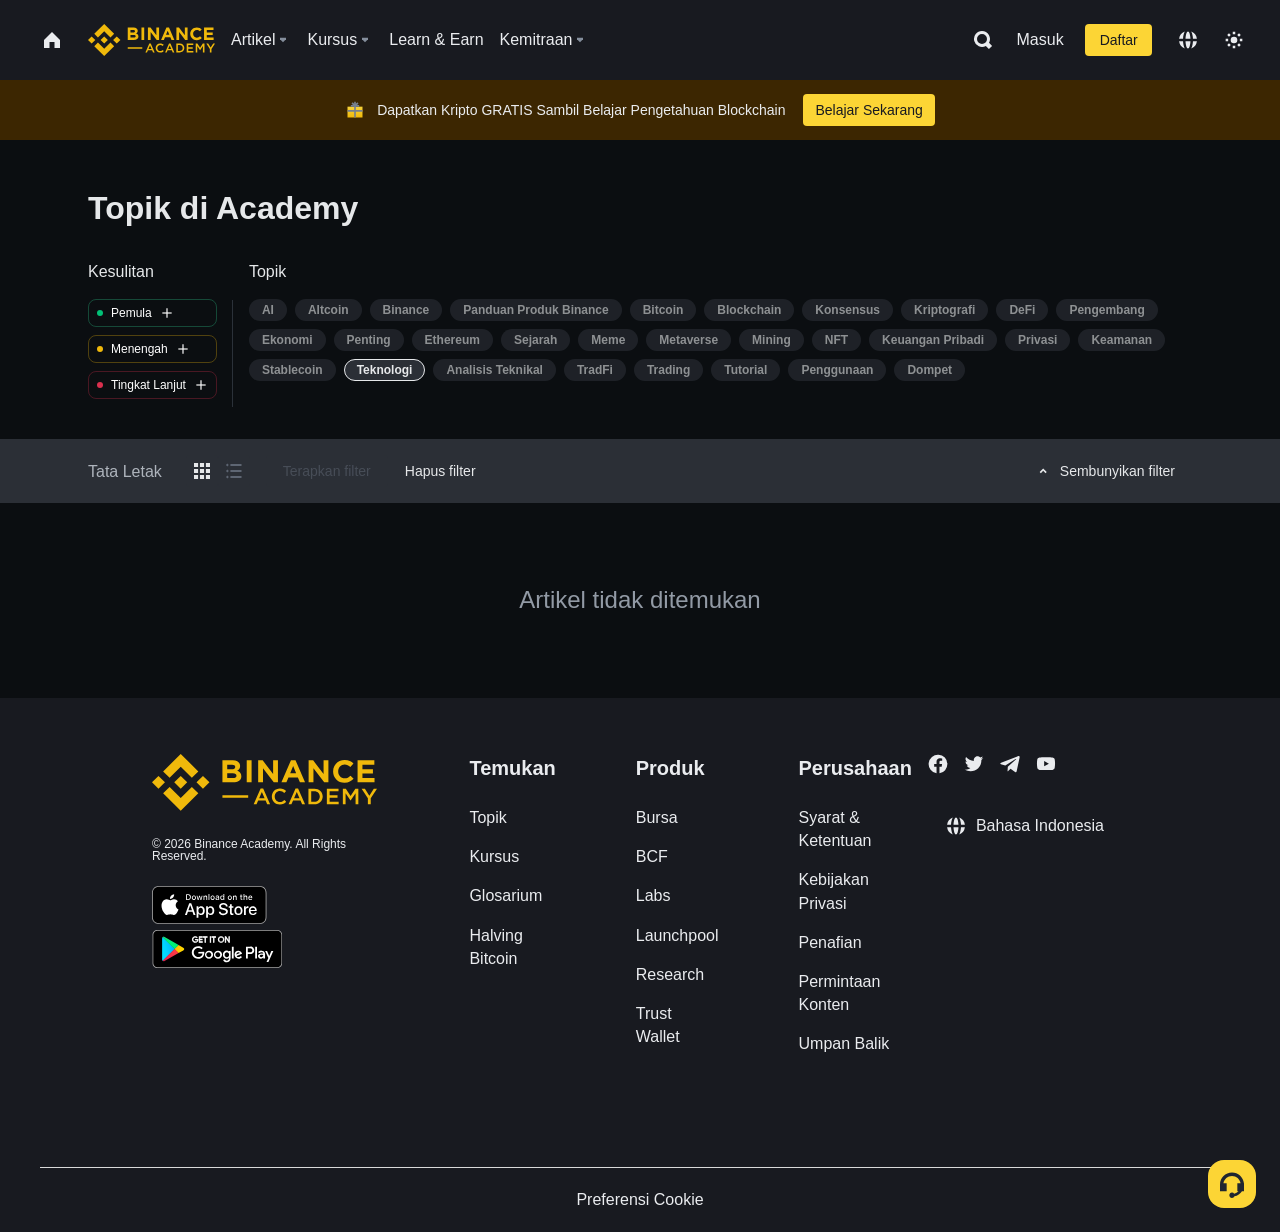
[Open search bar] (977, 40)
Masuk (1040, 39)
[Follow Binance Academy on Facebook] (938, 764)
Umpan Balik (844, 1043)
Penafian (830, 942)
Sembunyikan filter (1104, 471)
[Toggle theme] (1234, 40)
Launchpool (677, 935)
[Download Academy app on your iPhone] (209, 908)
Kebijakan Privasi (834, 891)
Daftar (1119, 40)
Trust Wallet (658, 1025)
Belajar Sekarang (868, 110)
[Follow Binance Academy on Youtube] (1046, 763)
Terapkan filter (327, 471)
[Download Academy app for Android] (217, 952)
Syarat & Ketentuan (835, 829)
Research (670, 974)
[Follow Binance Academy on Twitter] (974, 764)
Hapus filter (440, 471)
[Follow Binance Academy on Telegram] (1010, 764)
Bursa (657, 817)
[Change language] (1188, 40)
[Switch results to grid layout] (202, 471)
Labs (653, 895)
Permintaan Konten (840, 993)
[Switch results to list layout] (234, 471)
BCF (652, 856)
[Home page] (151, 40)
